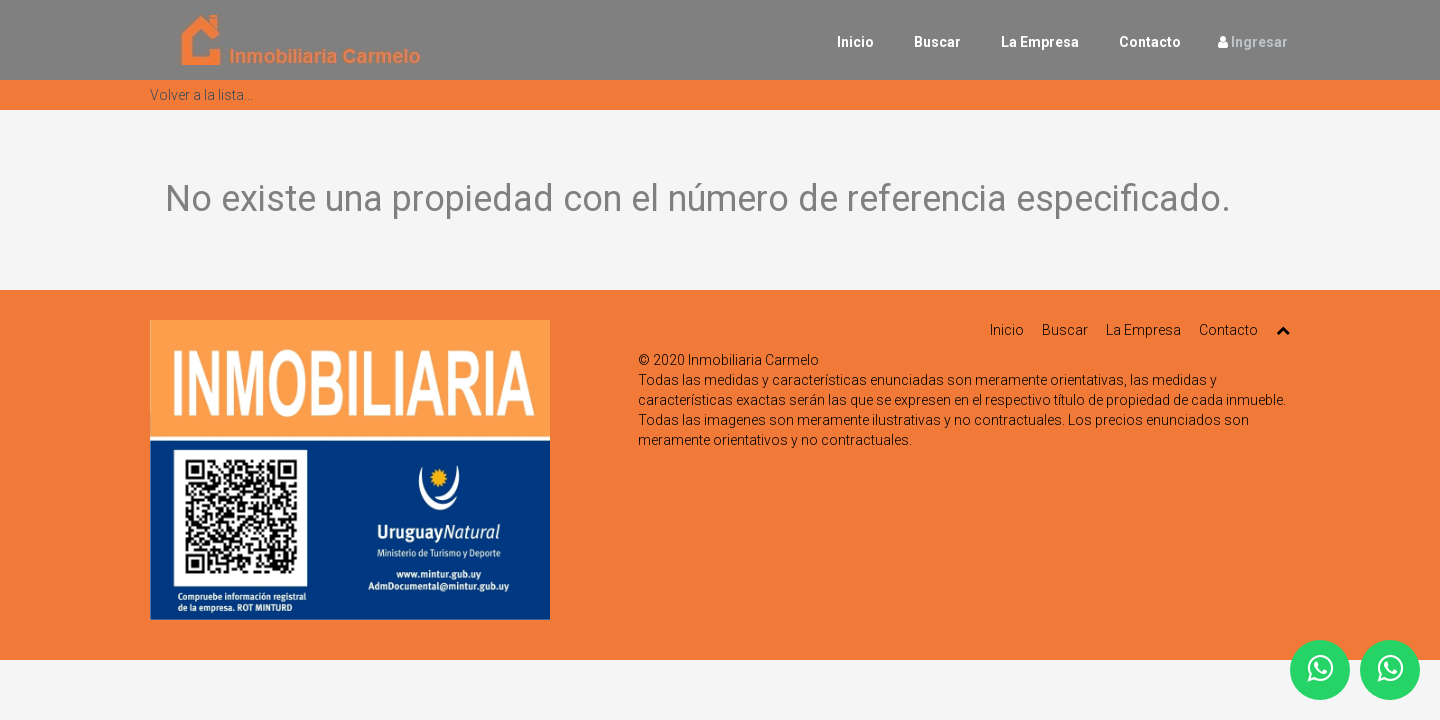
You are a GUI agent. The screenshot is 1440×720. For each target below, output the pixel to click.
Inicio (855, 42)
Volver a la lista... (201, 95)
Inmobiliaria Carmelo (753, 360)
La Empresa (1040, 42)
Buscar (937, 42)
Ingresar (1259, 42)
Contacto (1150, 42)
